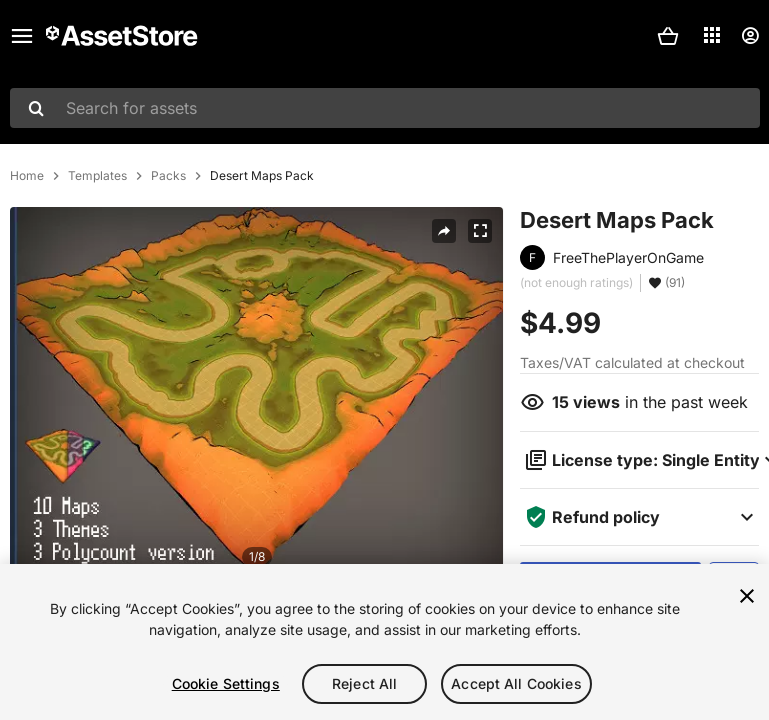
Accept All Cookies (516, 683)
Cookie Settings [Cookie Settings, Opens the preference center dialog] (226, 683)
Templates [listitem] (97, 176)
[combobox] (385, 108)
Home (27, 176)
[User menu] (750, 36)
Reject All (364, 683)
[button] (668, 36)
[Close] (747, 596)
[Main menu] (22, 36)
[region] (384, 642)
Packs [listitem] (168, 176)
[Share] (444, 231)
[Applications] (712, 35)
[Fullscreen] (480, 231)
